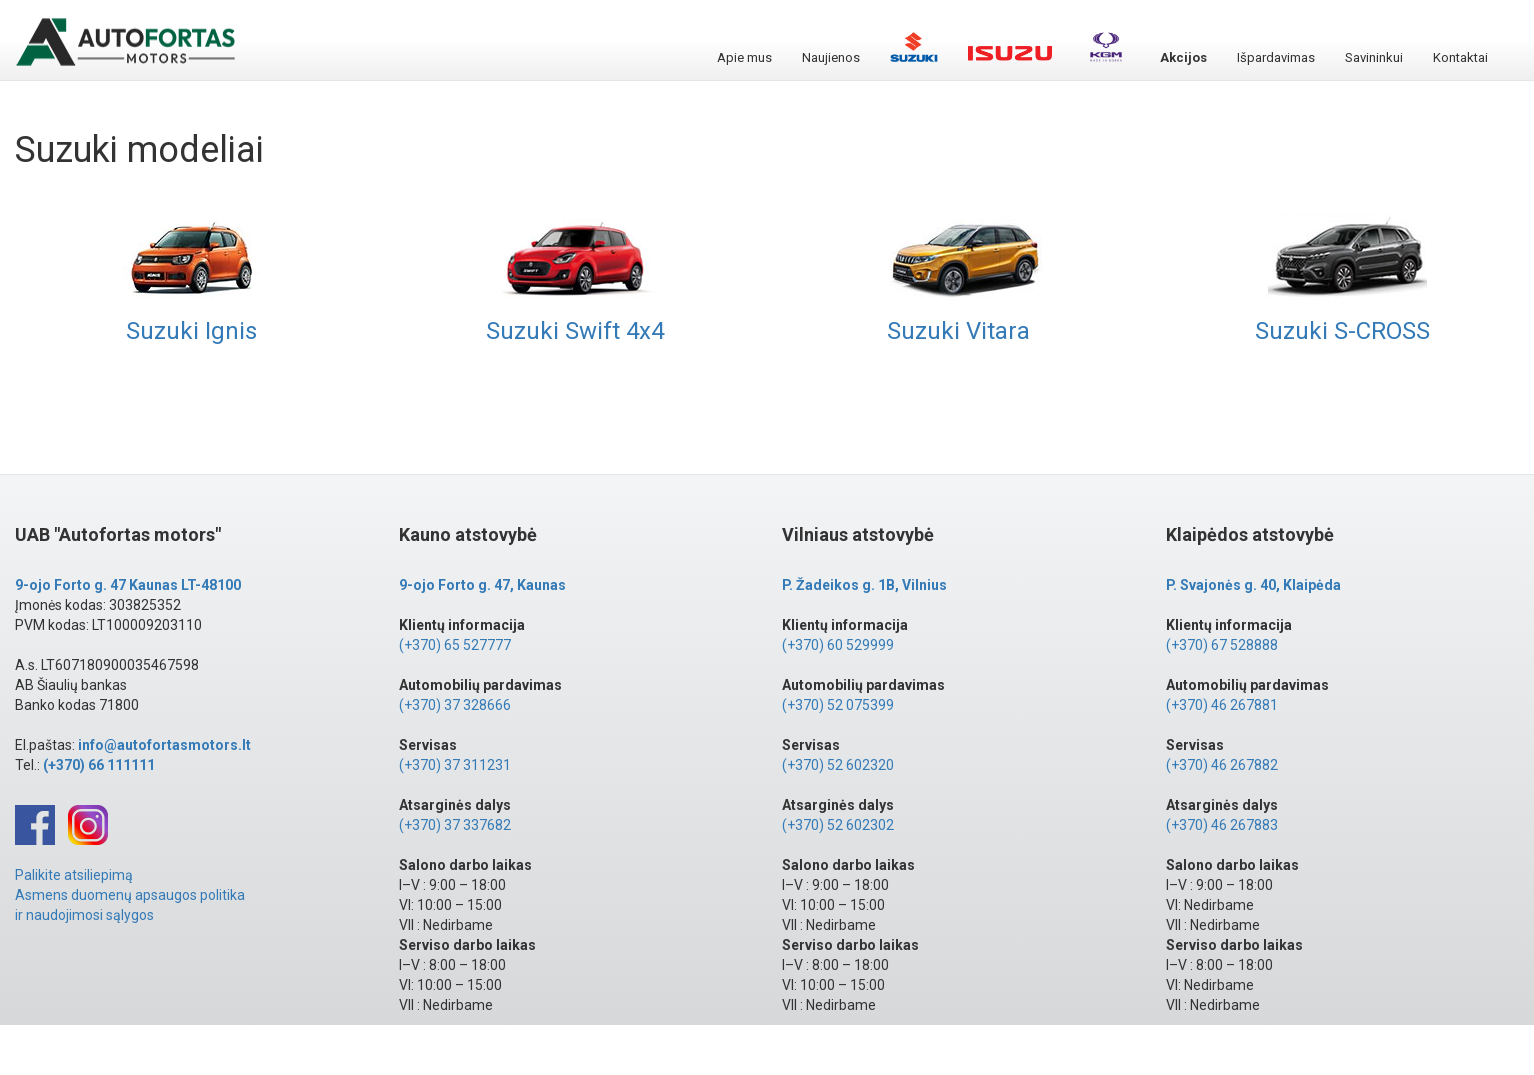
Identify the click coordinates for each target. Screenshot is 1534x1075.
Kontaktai (1460, 57)
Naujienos (831, 57)
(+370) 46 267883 (1222, 825)
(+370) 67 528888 (1222, 645)
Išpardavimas (1276, 57)
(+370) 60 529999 (838, 645)
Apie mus (744, 57)
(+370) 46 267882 (1222, 765)
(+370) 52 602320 (838, 765)
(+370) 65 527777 (455, 645)
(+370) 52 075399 (838, 705)
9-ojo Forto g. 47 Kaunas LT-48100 (128, 585)
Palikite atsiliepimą (74, 875)
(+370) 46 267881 (1222, 705)
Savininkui (1374, 57)
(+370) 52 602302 (838, 825)
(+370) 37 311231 (455, 765)
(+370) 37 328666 (455, 705)
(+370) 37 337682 (455, 825)
